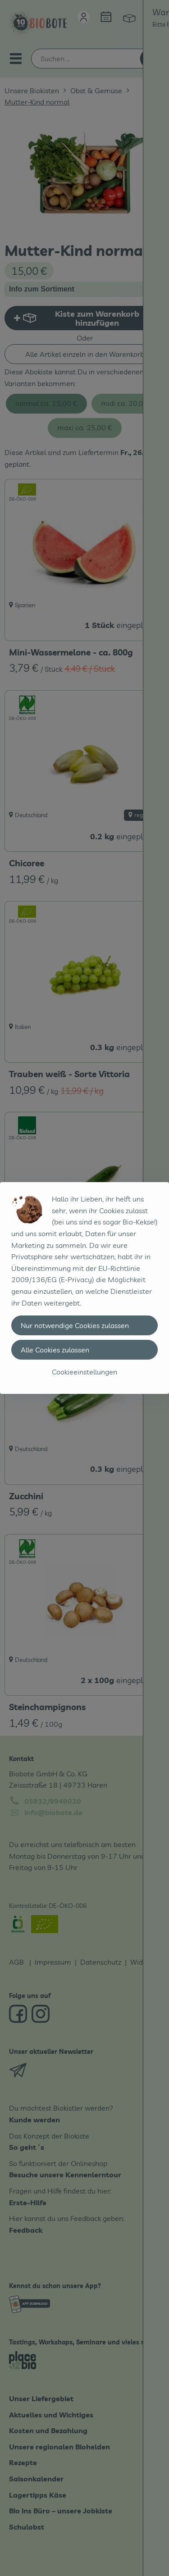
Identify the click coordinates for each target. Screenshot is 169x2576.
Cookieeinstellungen (84, 1371)
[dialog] (84, 1288)
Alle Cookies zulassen (55, 1349)
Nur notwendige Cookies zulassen (75, 1325)
